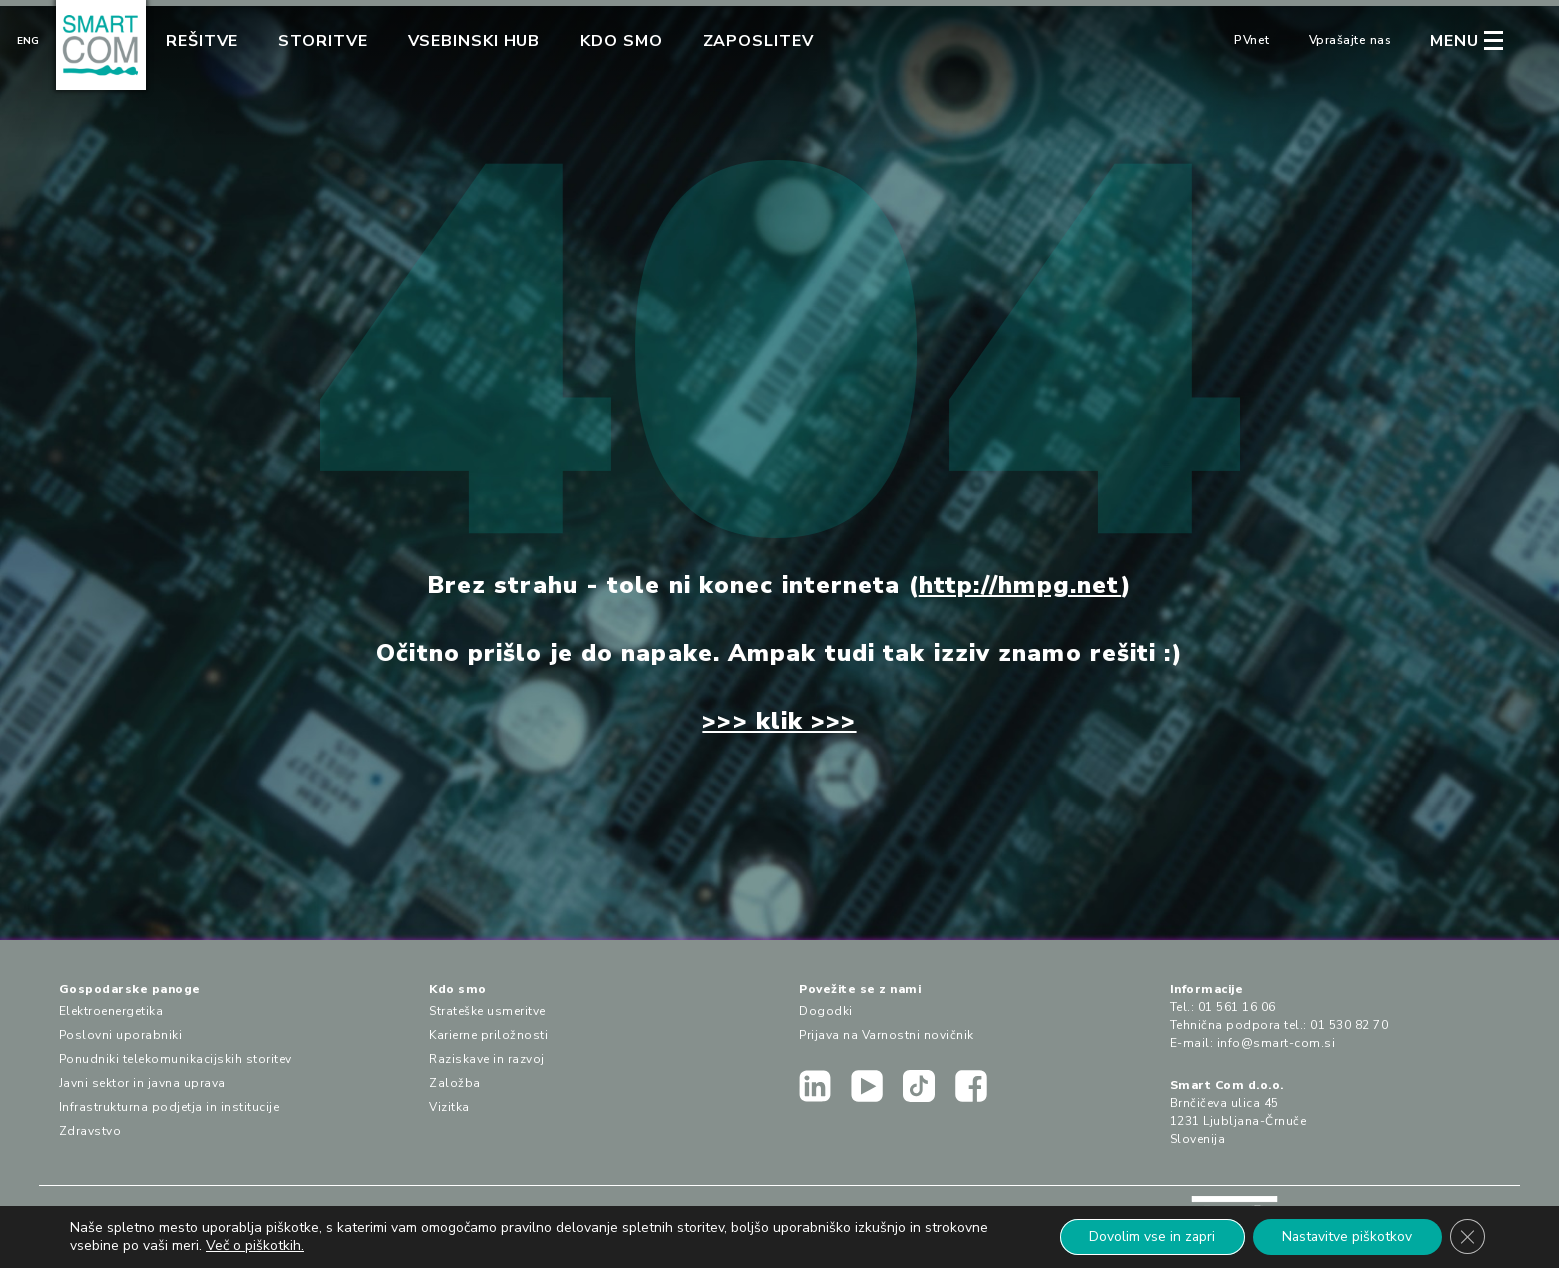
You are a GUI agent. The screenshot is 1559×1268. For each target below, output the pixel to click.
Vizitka (449, 1107)
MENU (1454, 41)
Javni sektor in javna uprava (142, 1083)
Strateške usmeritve (487, 1011)
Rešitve (202, 41)
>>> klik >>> (779, 721)
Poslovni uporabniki (121, 1035)
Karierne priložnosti (488, 1035)
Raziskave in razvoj (487, 1059)
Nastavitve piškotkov (1345, 1236)
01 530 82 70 (1349, 1025)
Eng (28, 41)
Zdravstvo (90, 1131)
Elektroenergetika (111, 1011)
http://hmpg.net (1020, 585)
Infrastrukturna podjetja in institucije (169, 1107)
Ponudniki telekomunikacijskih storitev (175, 1059)
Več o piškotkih (253, 1245)
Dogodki (826, 1011)
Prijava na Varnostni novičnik (886, 1035)
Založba (455, 1083)
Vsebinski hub (474, 41)
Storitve (322, 41)
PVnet (1252, 40)
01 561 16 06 (1237, 1007)
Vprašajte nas (1350, 40)
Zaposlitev (758, 41)
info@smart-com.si (1276, 1043)
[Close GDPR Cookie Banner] (1467, 1237)
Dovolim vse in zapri (1147, 1236)
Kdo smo (621, 41)
